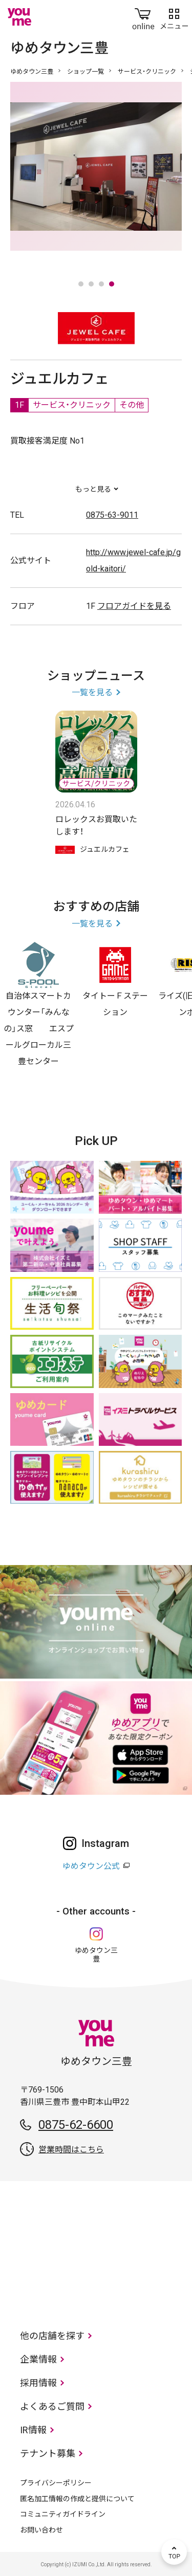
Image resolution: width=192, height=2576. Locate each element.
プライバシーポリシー (56, 2483)
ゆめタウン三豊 (31, 71)
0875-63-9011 (112, 515)
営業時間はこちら (71, 2149)
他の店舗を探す (52, 2335)
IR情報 (33, 2430)
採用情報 (38, 2382)
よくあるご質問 (52, 2406)
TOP (174, 2552)
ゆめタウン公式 (91, 1866)
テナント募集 (47, 2453)
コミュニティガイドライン (62, 2514)
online (143, 17)
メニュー (174, 17)
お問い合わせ (41, 2530)
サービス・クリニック (147, 71)
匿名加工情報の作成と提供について (77, 2499)
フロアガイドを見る (134, 606)
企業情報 (38, 2359)
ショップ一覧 (85, 71)
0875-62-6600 (75, 2125)
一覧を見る (92, 692)
